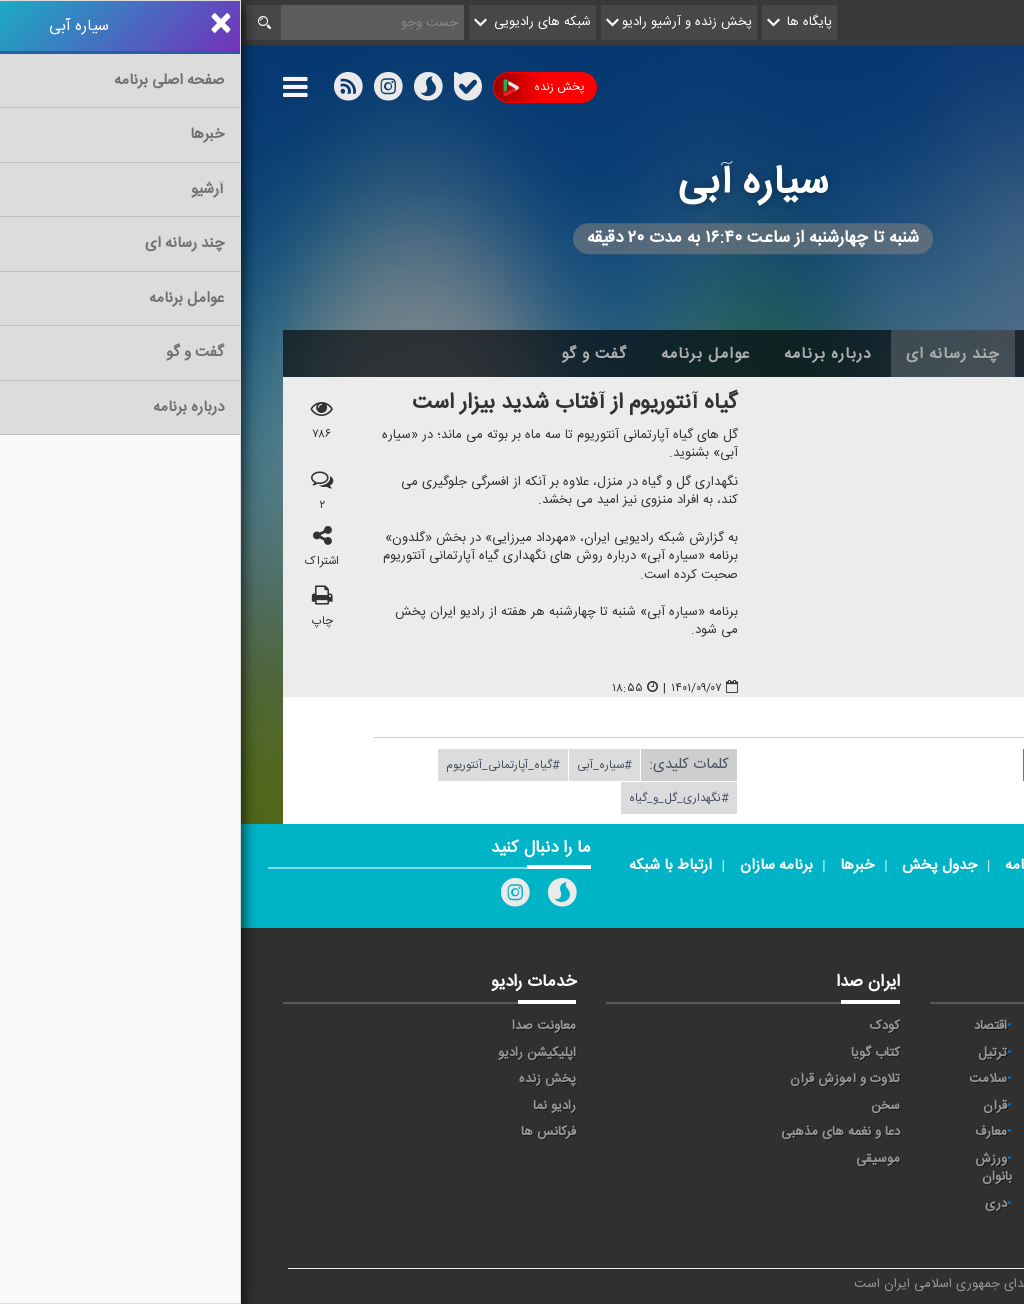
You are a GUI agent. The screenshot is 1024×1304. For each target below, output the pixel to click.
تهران (947, 1079)
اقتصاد (749, 1026)
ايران (949, 1053)
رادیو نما (313, 1106)
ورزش (848, 1159)
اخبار (883, 354)
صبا (953, 1106)
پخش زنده (302, 87)
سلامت (747, 1079)
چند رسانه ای (712, 354)
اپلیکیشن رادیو (296, 1053)
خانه (951, 354)
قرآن (754, 1106)
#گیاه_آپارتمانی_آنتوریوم (262, 765)
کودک (644, 1026)
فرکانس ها (307, 1132)
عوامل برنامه (464, 354)
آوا (857, 1026)
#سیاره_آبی (363, 765)
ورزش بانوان (752, 1168)
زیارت (849, 1231)
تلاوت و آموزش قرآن (604, 1079)
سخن (644, 1106)
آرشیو (812, 354)
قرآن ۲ (944, 1132)
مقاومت (941, 1026)
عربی (949, 1204)
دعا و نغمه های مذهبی (599, 1132)
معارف (750, 1132)
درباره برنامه (587, 354)
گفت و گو (353, 354)
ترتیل (751, 1053)
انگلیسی (940, 1231)
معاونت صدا (303, 1026)
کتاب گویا (634, 1053)
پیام (854, 1053)
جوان (850, 1079)
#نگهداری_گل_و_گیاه (438, 798)
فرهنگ (845, 1106)
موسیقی (637, 1159)
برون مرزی (835, 1204)
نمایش (944, 1159)
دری (755, 1204)
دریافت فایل (836, 764)
